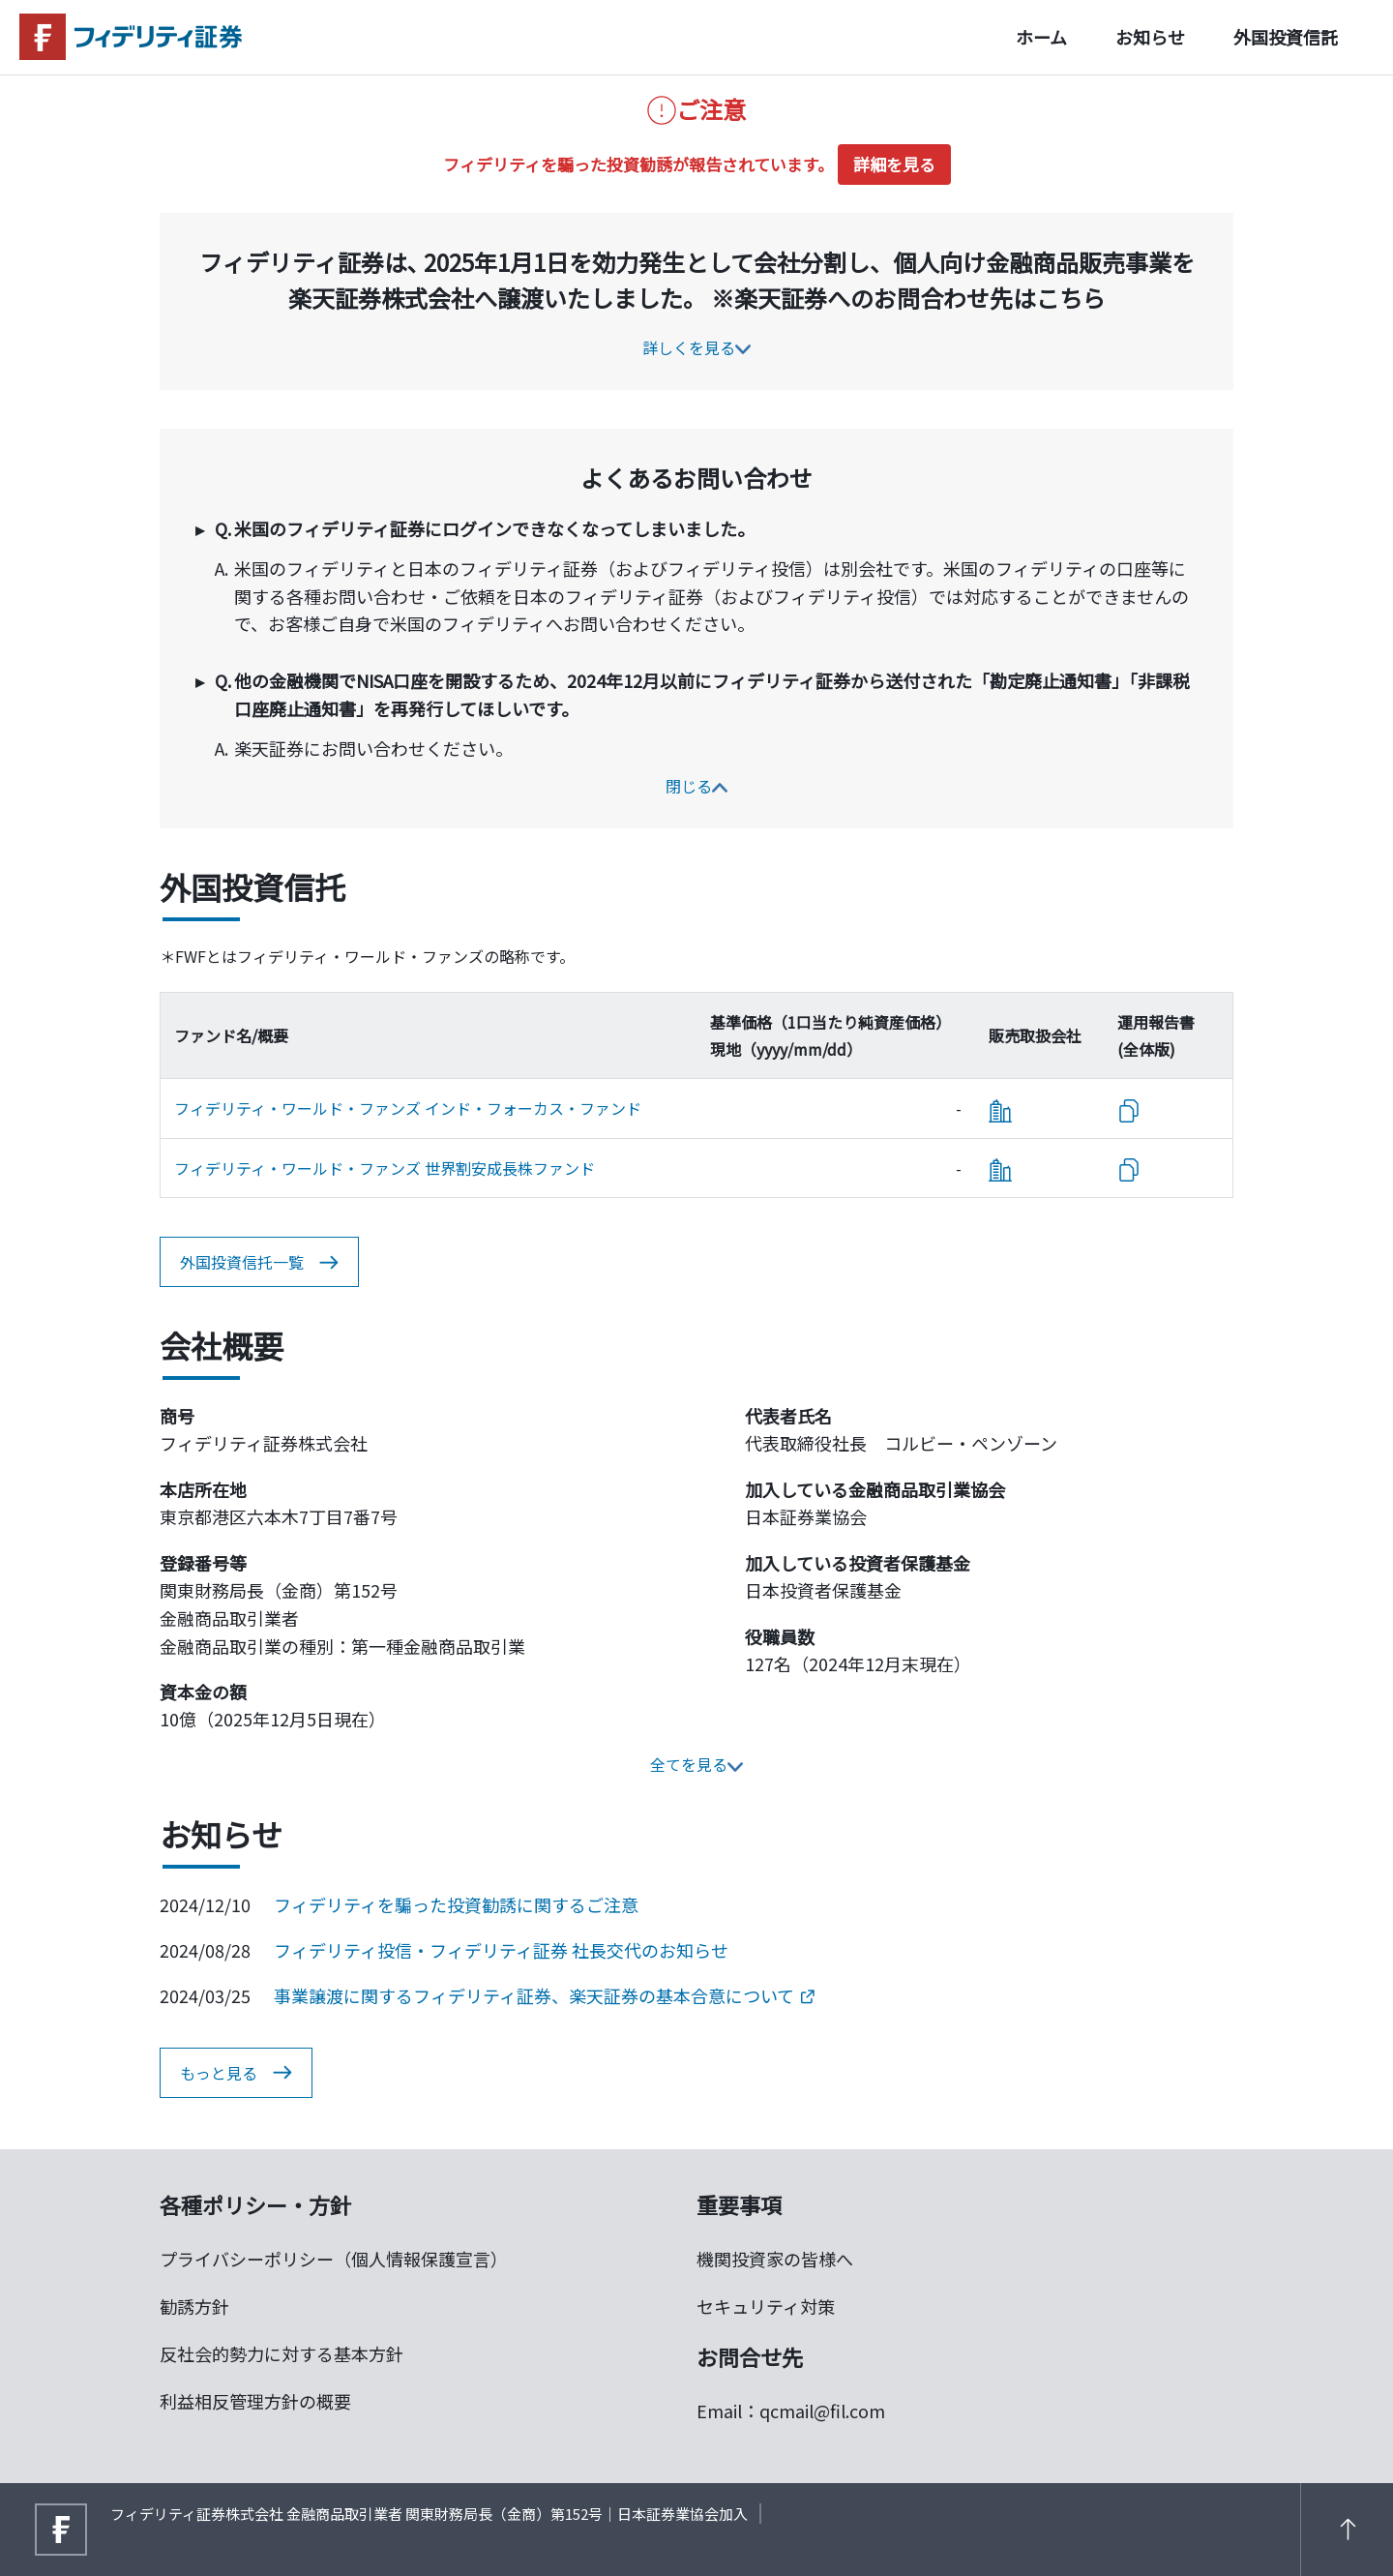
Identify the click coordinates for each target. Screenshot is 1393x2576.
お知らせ (1150, 36)
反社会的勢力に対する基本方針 (281, 2353)
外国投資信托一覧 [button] (259, 1262)
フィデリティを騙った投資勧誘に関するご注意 (456, 1904)
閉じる (696, 785)
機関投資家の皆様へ (774, 2258)
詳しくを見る (696, 347)
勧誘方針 (194, 2306)
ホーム (1041, 36)
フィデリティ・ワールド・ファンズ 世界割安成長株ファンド (384, 1168)
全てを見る (696, 1764)
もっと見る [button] (236, 2072)
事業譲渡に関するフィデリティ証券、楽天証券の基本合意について (544, 1995)
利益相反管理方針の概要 (255, 2400)
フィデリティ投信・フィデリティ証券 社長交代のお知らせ (501, 1949)
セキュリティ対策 (765, 2306)
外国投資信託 (1285, 36)
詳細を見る (894, 164)
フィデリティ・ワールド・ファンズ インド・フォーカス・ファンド (407, 1108)
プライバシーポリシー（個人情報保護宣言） (334, 2258)
